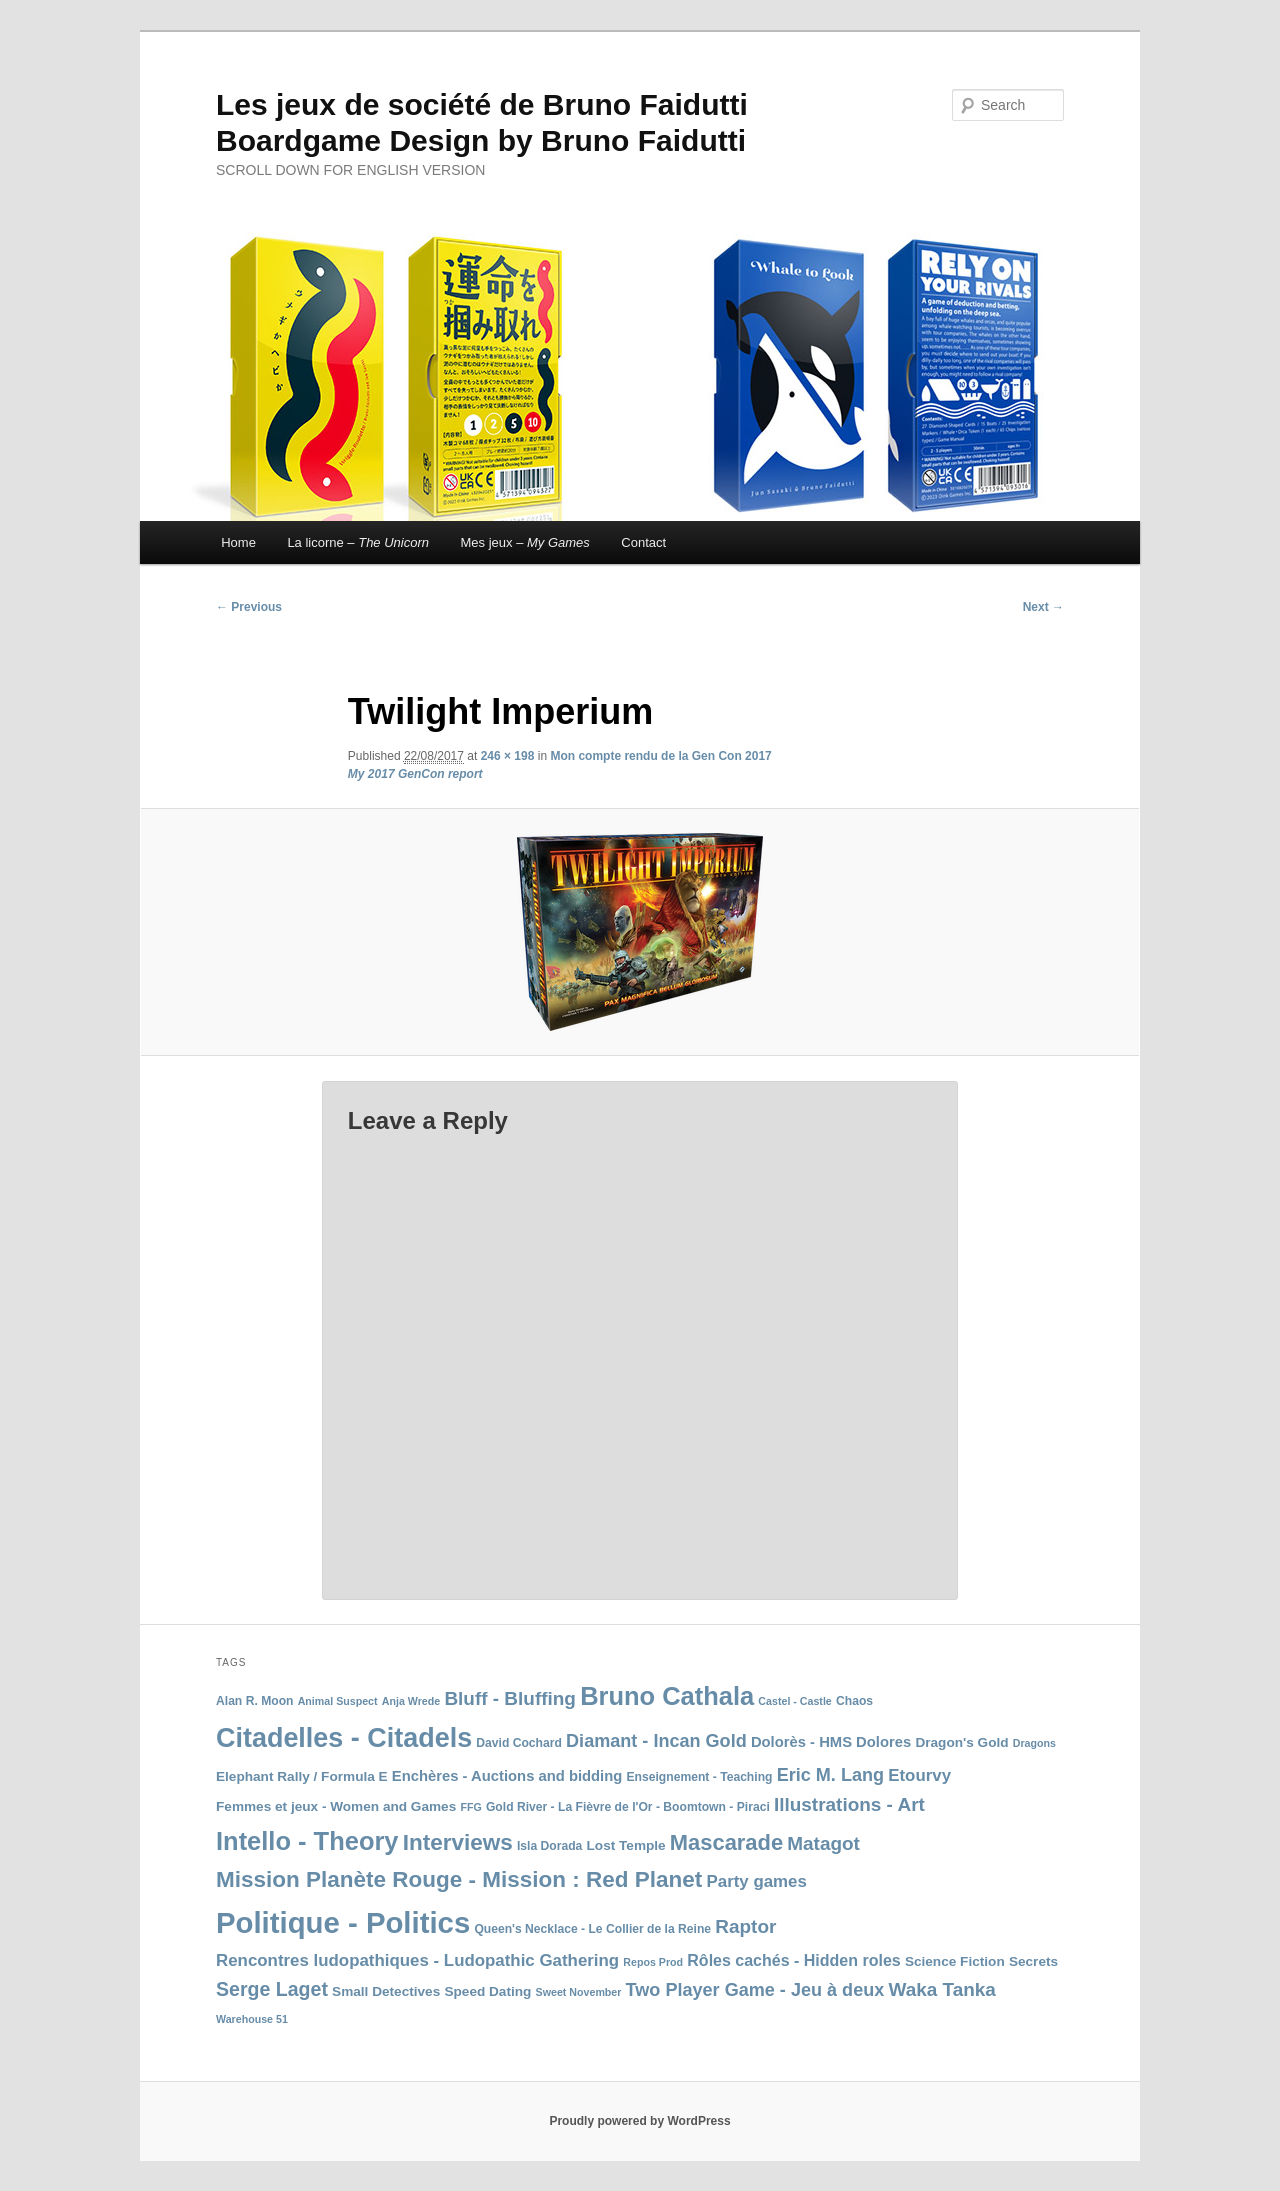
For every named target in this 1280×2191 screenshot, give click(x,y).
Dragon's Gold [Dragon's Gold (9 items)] (961, 1742)
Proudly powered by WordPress (639, 2121)
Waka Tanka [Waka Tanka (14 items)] (941, 1989)
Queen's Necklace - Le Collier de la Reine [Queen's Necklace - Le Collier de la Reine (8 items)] (592, 1929)
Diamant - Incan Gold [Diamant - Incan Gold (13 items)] (656, 1741)
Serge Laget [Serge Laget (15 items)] (272, 1989)
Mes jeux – (525, 542)
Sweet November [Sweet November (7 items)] (579, 1992)
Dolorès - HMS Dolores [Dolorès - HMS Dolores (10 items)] (831, 1742)
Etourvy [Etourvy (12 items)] (919, 1775)
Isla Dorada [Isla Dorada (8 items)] (549, 1846)
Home (238, 542)
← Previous (249, 607)
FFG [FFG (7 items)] (470, 1807)
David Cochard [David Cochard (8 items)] (519, 1743)
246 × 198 (508, 756)
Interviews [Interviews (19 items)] (458, 1842)
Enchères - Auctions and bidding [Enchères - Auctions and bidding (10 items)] (507, 1776)
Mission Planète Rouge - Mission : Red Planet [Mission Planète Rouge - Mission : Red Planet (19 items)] (459, 1879)
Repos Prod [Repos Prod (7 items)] (653, 1962)
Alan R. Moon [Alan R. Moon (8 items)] (254, 1701)
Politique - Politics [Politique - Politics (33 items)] (343, 1922)
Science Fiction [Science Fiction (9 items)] (955, 1961)
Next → (1043, 607)
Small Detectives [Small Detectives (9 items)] (386, 1991)
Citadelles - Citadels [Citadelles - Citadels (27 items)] (344, 1738)
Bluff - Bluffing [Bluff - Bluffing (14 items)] (510, 1698)
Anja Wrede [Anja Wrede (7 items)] (411, 1701)
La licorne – (358, 542)
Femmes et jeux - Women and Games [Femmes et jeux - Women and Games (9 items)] (336, 1806)
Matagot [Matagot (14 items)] (823, 1843)
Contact (643, 542)
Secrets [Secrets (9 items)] (1033, 1961)
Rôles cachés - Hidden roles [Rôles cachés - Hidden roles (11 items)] (793, 1960)
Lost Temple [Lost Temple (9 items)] (626, 1845)
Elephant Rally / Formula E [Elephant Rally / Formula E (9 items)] (302, 1776)
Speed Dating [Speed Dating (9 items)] (487, 1991)
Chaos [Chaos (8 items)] (854, 1701)
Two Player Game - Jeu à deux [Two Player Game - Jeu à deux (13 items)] (755, 1990)
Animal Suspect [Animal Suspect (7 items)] (338, 1701)
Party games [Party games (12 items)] (757, 1881)
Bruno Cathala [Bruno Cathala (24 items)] (667, 1696)
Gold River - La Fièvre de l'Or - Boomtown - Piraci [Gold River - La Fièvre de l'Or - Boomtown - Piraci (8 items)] (628, 1807)
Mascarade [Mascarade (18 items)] (726, 1842)
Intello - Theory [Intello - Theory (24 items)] (307, 1841)
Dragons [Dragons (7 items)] (1034, 1743)
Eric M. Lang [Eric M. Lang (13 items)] (830, 1775)
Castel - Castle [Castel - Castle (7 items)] (794, 1701)
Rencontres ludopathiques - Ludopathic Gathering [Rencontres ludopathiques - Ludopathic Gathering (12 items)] (417, 1960)
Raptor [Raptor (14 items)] (745, 1926)
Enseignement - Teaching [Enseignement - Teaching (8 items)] (699, 1777)
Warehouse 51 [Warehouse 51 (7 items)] (252, 2019)
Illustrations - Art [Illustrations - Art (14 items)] (849, 1804)
